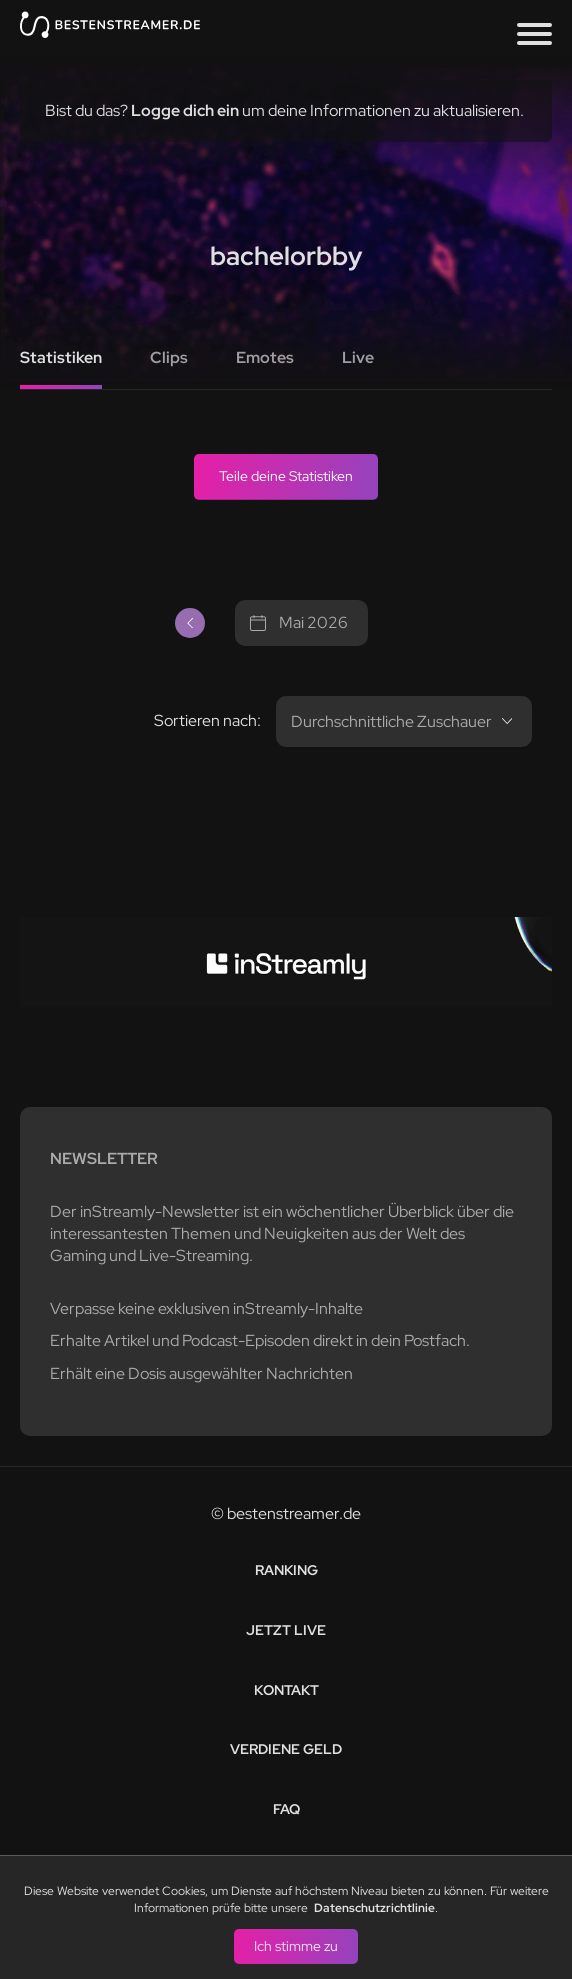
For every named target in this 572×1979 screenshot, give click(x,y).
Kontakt (286, 1690)
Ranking (286, 1570)
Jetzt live (286, 1630)
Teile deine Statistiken (286, 476)
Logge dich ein (185, 110)
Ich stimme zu (296, 1945)
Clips (169, 357)
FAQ (286, 1809)
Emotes (265, 357)
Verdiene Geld (286, 1749)
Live (358, 357)
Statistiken (61, 357)
